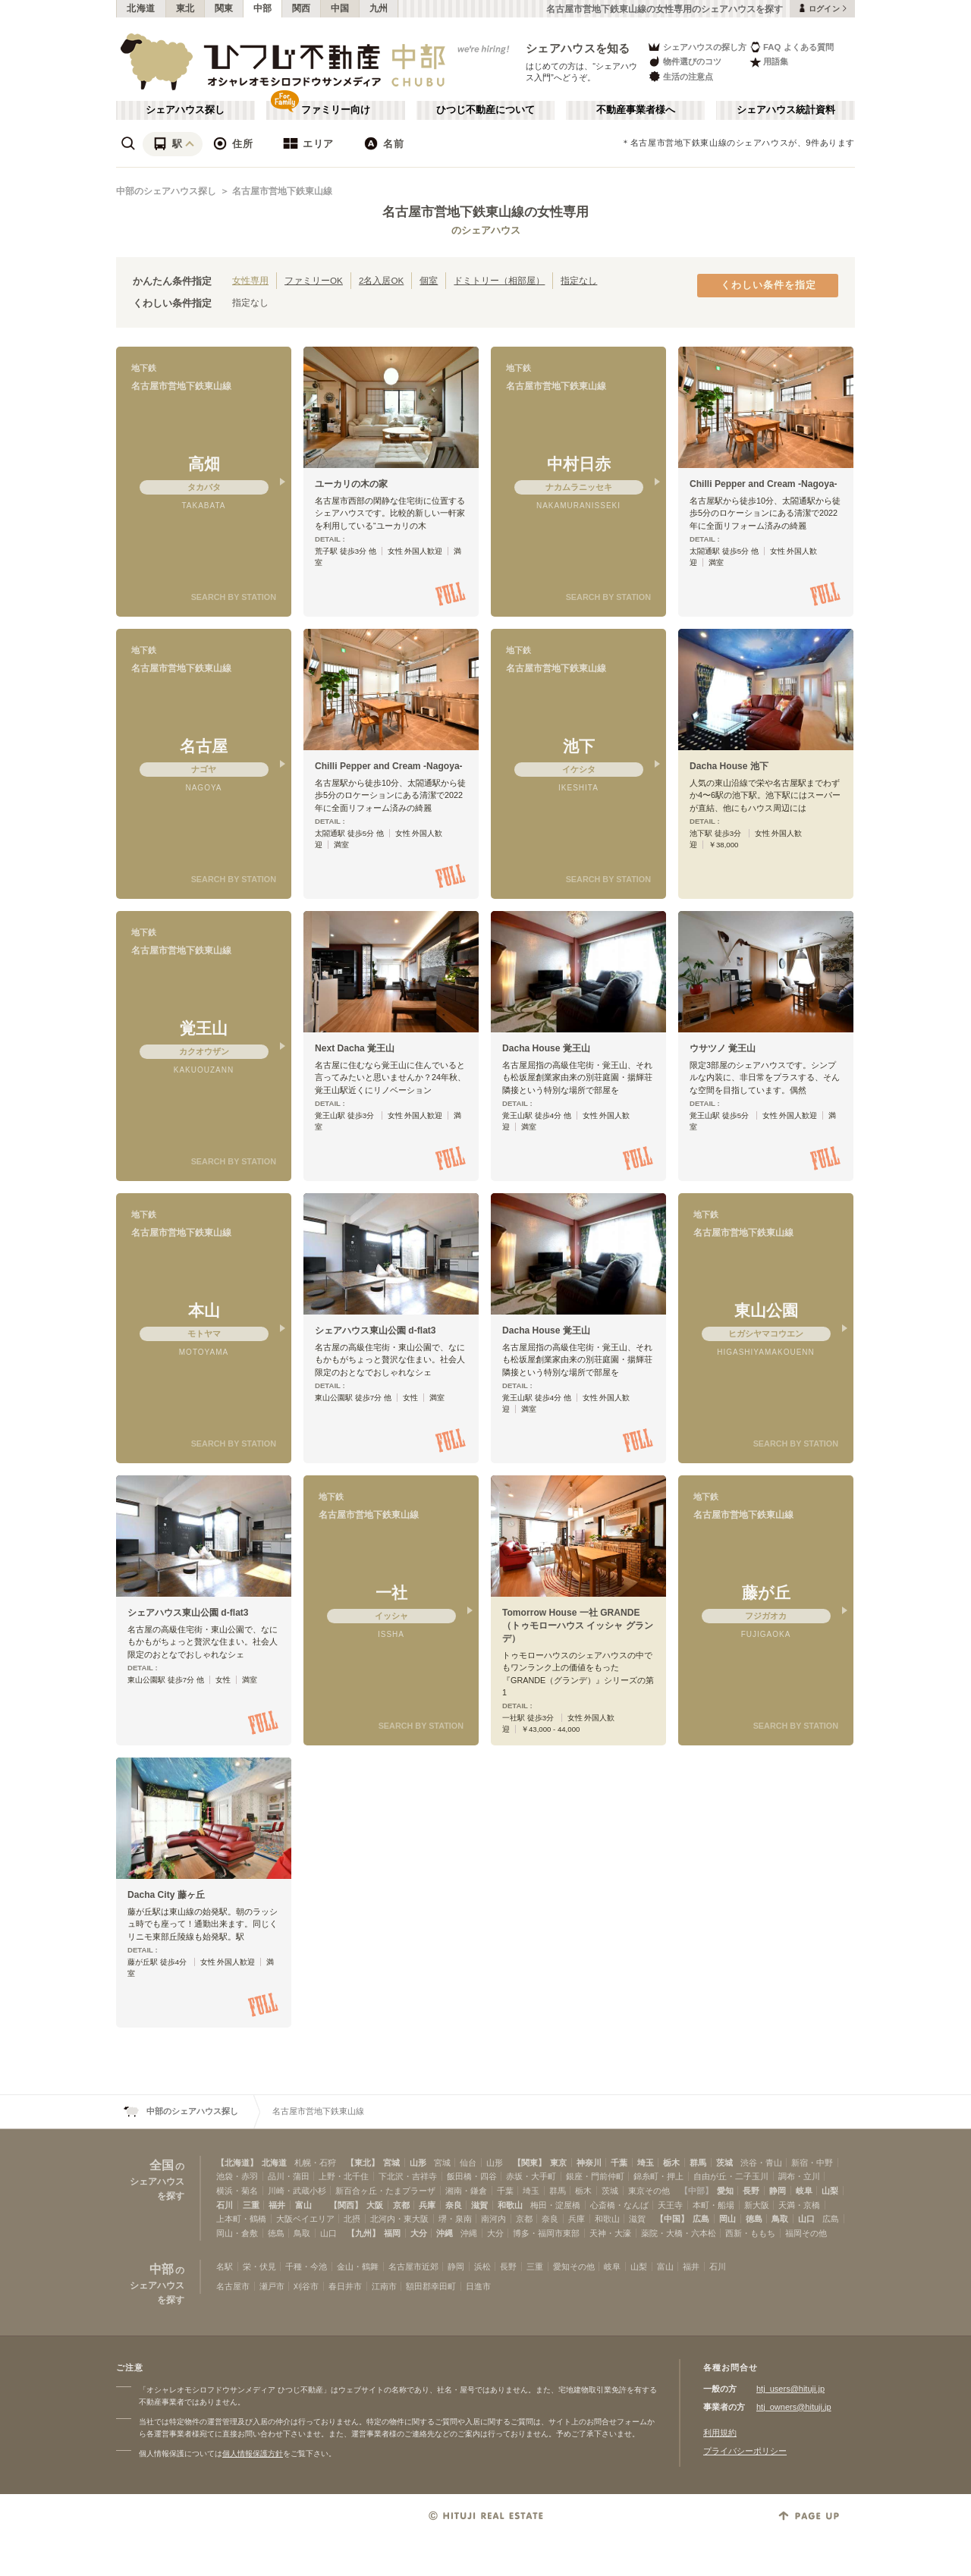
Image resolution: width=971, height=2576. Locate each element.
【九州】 (363, 2233)
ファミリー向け (335, 110)
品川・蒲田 (289, 2176)
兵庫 (427, 2205)
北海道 (141, 8)
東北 (185, 8)
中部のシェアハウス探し (166, 191)
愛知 (725, 2190)
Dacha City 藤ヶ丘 (166, 1895)
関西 (301, 8)
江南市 (384, 2286)
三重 (251, 2205)
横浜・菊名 (237, 2190)
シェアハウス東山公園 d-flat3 (375, 1330)
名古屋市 (233, 2286)
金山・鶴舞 (358, 2266)
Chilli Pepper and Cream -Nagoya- (763, 484)
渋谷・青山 (761, 2162)
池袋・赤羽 (237, 2176)
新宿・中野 (812, 2162)
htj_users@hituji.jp (790, 2388)
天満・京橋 (799, 2205)
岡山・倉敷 (237, 2233)
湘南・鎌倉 (466, 2190)
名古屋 (204, 746)
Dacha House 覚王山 (546, 1048)
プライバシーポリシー (745, 2450)
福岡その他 (806, 2233)
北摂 (352, 2218)
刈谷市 (306, 2286)
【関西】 (346, 2205)
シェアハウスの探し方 (696, 46)
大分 (418, 2233)
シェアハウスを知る (578, 48)
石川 (224, 2205)
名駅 (224, 2266)
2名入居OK (381, 280)
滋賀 (479, 2205)
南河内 (493, 2218)
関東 (224, 8)
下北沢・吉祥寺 (408, 2176)
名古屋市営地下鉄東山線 (282, 191)
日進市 (478, 2286)
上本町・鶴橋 (241, 2218)
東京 (558, 2162)
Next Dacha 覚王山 (354, 1048)
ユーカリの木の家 (351, 484)
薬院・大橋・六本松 (678, 2233)
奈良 (453, 2205)
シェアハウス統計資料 (786, 110)
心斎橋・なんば (619, 2205)
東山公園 (766, 1310)
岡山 (727, 2218)
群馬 (698, 2162)
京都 (401, 2205)
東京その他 (649, 2190)
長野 (751, 2190)
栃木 (671, 2162)
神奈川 (589, 2162)
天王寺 (670, 2205)
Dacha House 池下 (729, 766)
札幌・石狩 (315, 2162)
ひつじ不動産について (485, 110)
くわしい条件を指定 (768, 285)
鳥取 (779, 2218)
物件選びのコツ (684, 62)
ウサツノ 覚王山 (723, 1048)
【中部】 (696, 2190)
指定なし (579, 280)
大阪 (374, 2205)
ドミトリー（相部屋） (499, 280)
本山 (204, 1310)
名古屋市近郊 (413, 2266)
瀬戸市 (271, 2286)
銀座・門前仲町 (595, 2176)
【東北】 (362, 2162)
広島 (701, 2218)
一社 (391, 1592)
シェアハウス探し (185, 110)
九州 (378, 8)
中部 (262, 8)
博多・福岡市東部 (546, 2233)
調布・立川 (799, 2176)
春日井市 (345, 2286)
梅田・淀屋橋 (555, 2205)
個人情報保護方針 (252, 2453)
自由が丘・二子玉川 (730, 2176)
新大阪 (756, 2205)
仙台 (468, 2162)
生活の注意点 (680, 76)
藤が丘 (766, 1592)
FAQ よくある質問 (791, 46)
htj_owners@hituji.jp (793, 2406)
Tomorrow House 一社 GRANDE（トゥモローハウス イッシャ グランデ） (577, 1625)
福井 (277, 2205)
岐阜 (804, 2190)
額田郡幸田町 (431, 2286)
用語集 (768, 62)
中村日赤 (579, 464)
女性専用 (250, 280)
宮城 (391, 2162)
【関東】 (529, 2162)
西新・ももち (750, 2233)
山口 (806, 2218)
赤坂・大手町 (531, 2176)
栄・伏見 (259, 2266)
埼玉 (645, 2162)
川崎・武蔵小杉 (297, 2190)
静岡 (777, 2190)
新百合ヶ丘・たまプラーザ (385, 2190)
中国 (340, 8)
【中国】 (672, 2218)
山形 (418, 2162)
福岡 (392, 2233)
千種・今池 (306, 2266)
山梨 (830, 2190)
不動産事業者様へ (635, 110)
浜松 (482, 2266)
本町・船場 (713, 2205)
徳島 (754, 2218)
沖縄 (444, 2233)
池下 (579, 746)
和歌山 (510, 2205)
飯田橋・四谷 (472, 2176)
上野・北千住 (344, 2176)
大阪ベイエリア (305, 2218)
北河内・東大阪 (399, 2218)
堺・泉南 (455, 2218)
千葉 (619, 2162)
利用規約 (720, 2432)
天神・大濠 (610, 2233)
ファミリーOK (313, 280)
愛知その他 (574, 2266)
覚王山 (204, 1028)
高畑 (204, 464)
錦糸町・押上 (658, 2176)
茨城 (724, 2162)
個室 (429, 280)
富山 (303, 2205)
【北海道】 (237, 2162)
